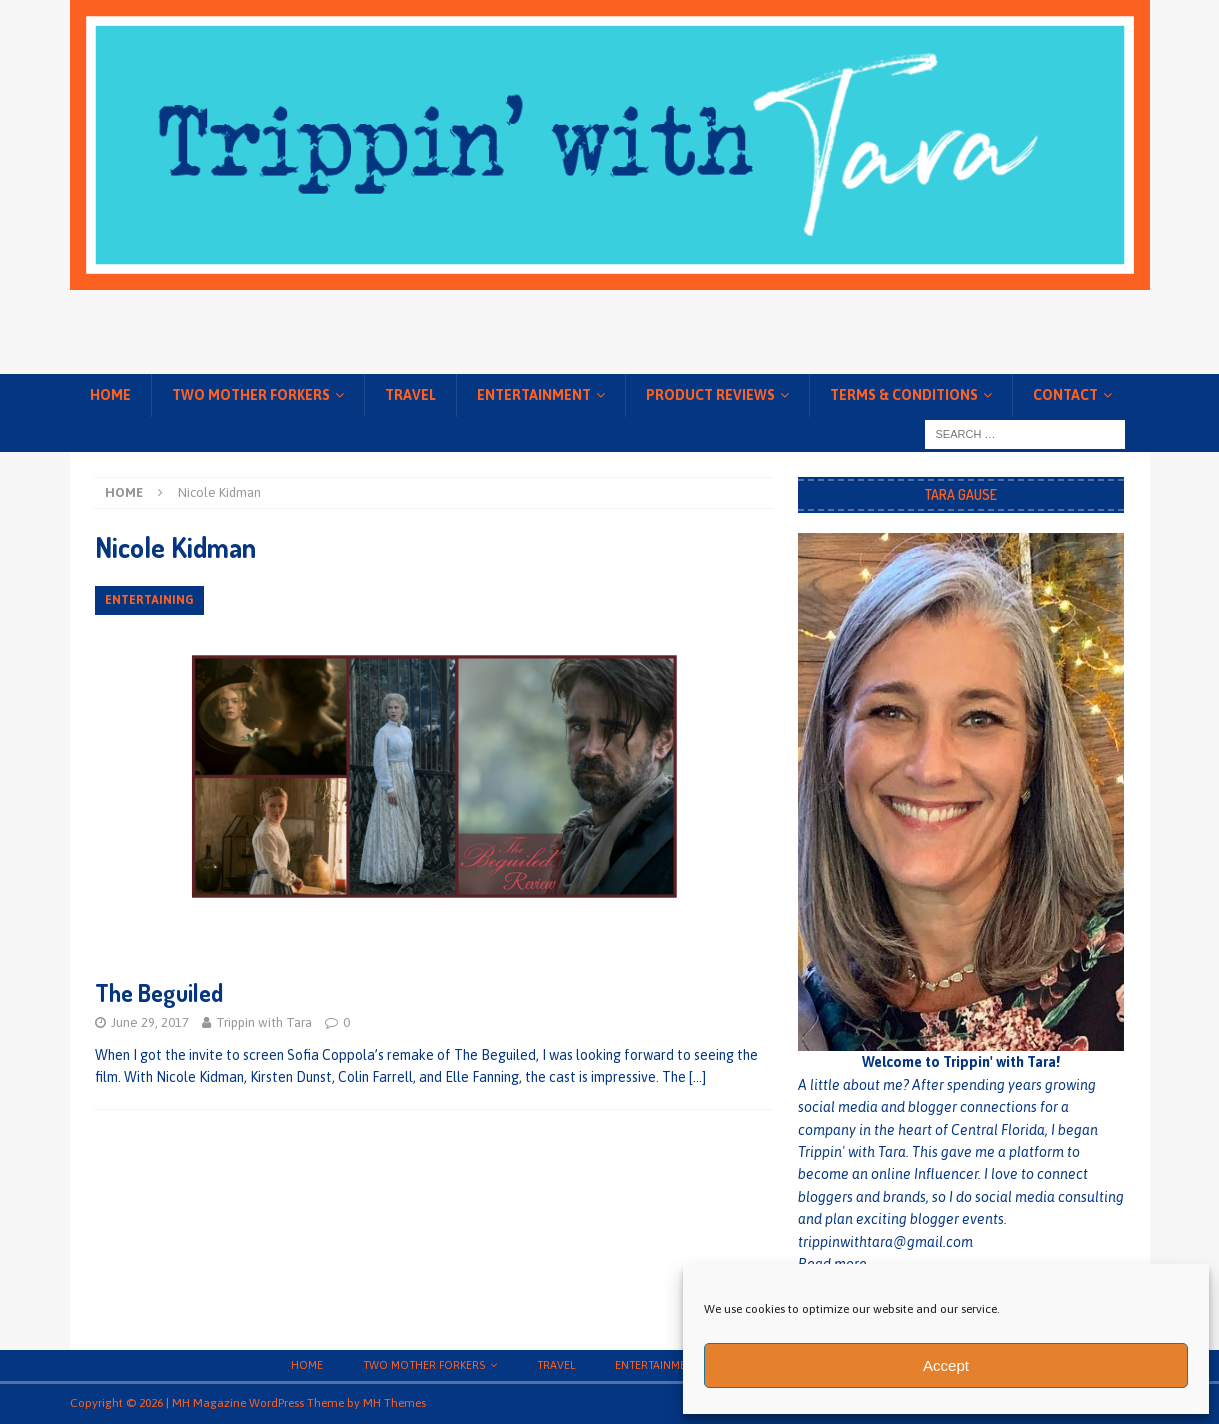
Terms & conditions (904, 395)
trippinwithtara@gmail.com (885, 1242)
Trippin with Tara (264, 1022)
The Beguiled (159, 992)
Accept (946, 1365)
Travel (410, 395)
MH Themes (394, 1403)
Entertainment (534, 395)
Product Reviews (710, 395)
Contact (1065, 395)
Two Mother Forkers (251, 395)
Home (110, 395)
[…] (697, 1077)
